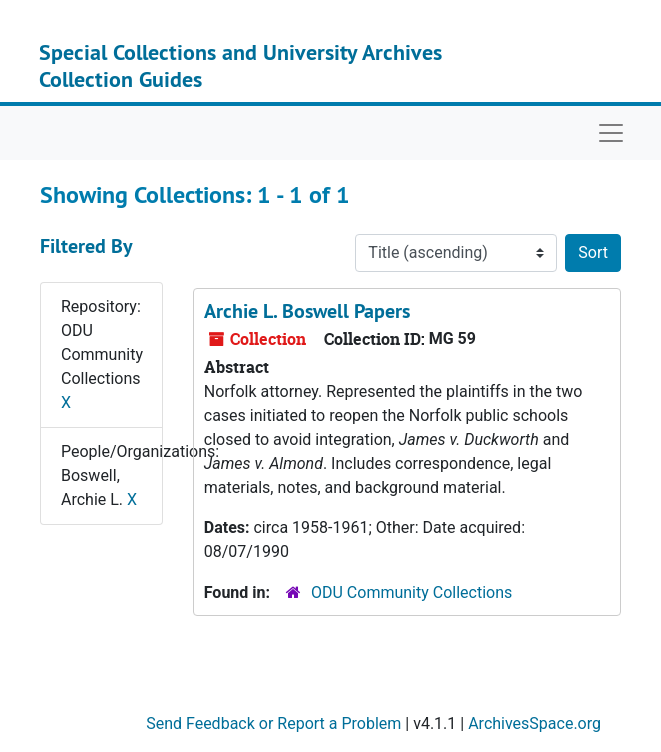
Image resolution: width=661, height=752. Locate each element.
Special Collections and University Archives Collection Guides (240, 65)
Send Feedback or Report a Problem (273, 723)
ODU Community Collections (411, 592)
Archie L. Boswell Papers (307, 311)
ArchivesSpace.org (534, 723)
